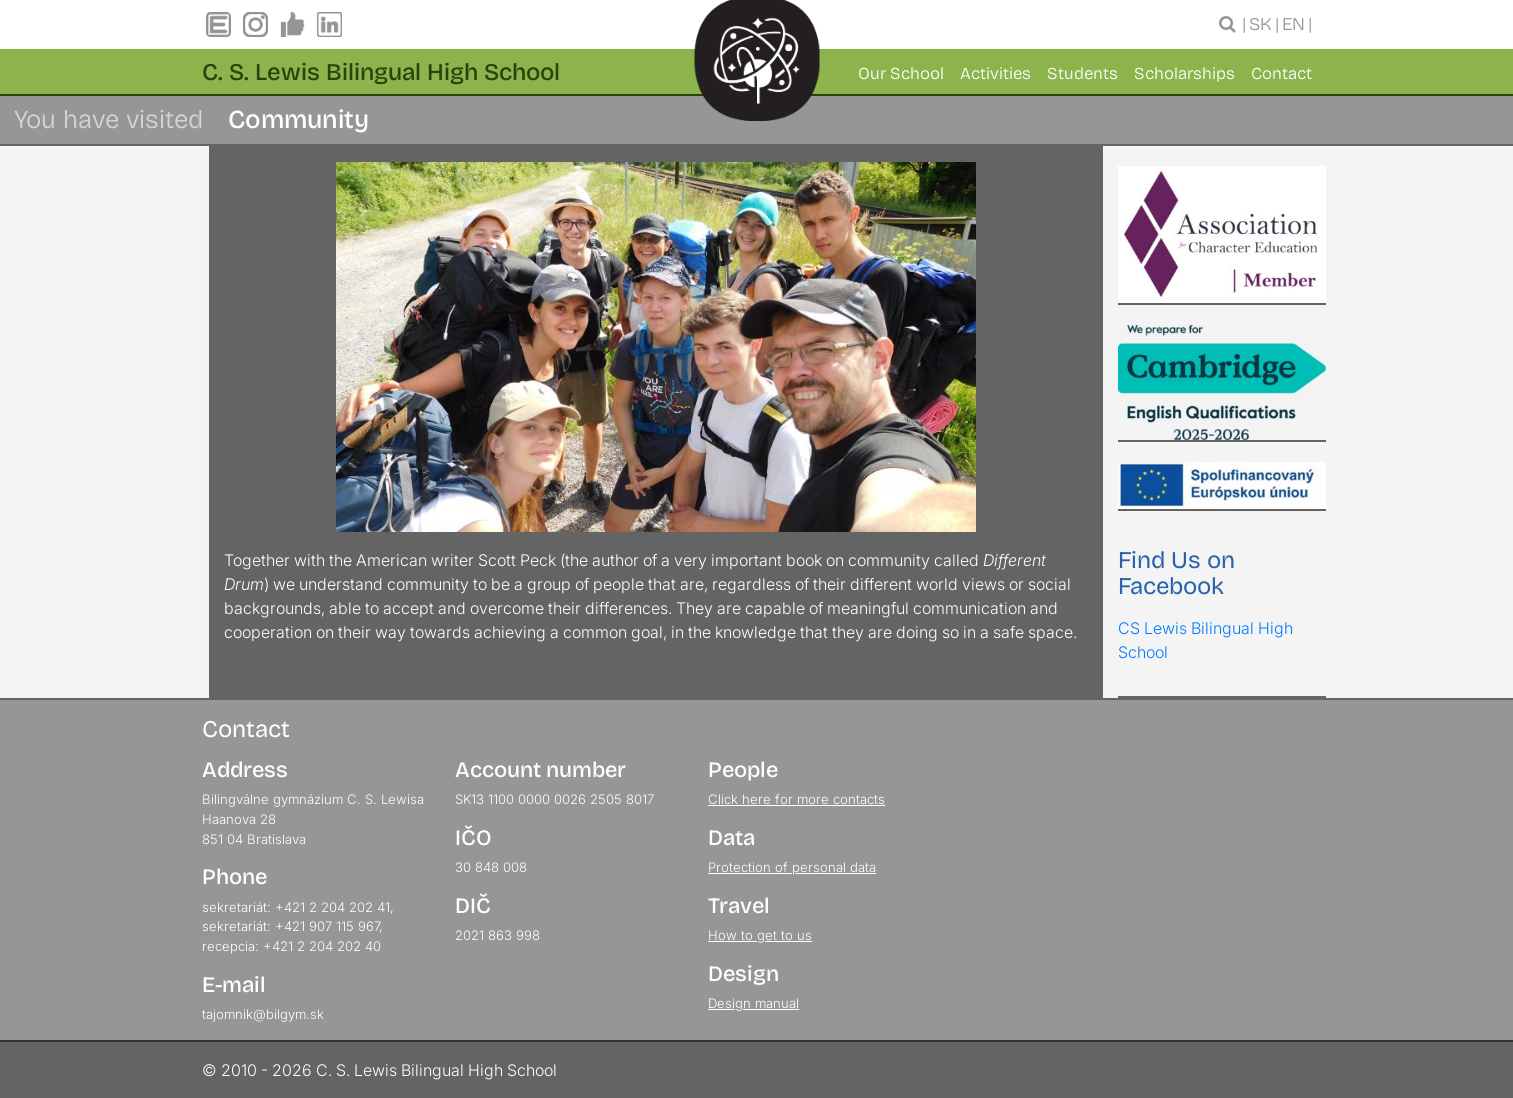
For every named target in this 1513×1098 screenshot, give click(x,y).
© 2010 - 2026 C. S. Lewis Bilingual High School (379, 1070)
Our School (901, 73)
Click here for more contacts (796, 799)
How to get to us (760, 935)
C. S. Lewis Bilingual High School (381, 72)
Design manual (753, 1003)
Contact (1281, 73)
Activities (995, 73)
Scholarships (1184, 73)
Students (1082, 73)
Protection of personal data (792, 867)
